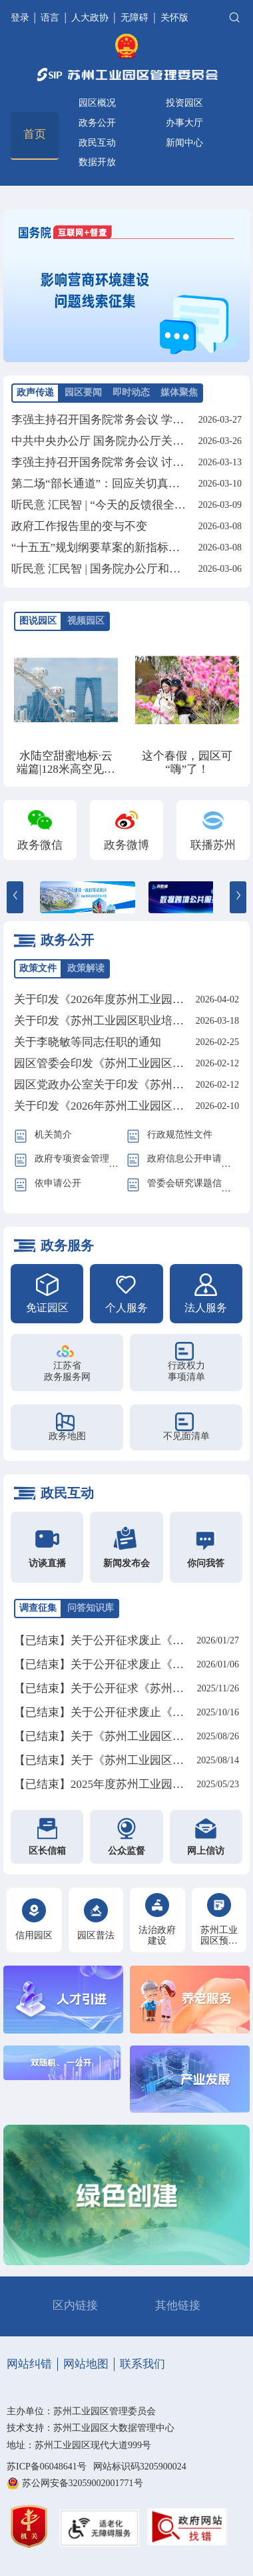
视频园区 (86, 621)
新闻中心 (184, 143)
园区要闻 (83, 392)
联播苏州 (213, 845)
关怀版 (174, 18)
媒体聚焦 (179, 392)
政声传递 (35, 392)
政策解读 (86, 968)
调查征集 (38, 1608)
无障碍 (134, 18)
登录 (21, 18)
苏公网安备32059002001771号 (82, 2483)
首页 (34, 134)
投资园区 (184, 103)
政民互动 (97, 143)
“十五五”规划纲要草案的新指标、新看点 (112, 547)
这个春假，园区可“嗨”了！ (187, 762)
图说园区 (38, 621)
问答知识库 (90, 1608)
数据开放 (97, 162)
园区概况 (97, 103)
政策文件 (38, 968)
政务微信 (40, 845)
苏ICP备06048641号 (47, 2466)
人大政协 (90, 18)
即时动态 (131, 392)
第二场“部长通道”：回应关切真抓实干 (106, 483)
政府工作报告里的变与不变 (79, 526)
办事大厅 (184, 123)
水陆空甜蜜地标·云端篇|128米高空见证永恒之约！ (66, 769)
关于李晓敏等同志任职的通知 (87, 1042)
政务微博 (126, 845)
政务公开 (97, 123)
